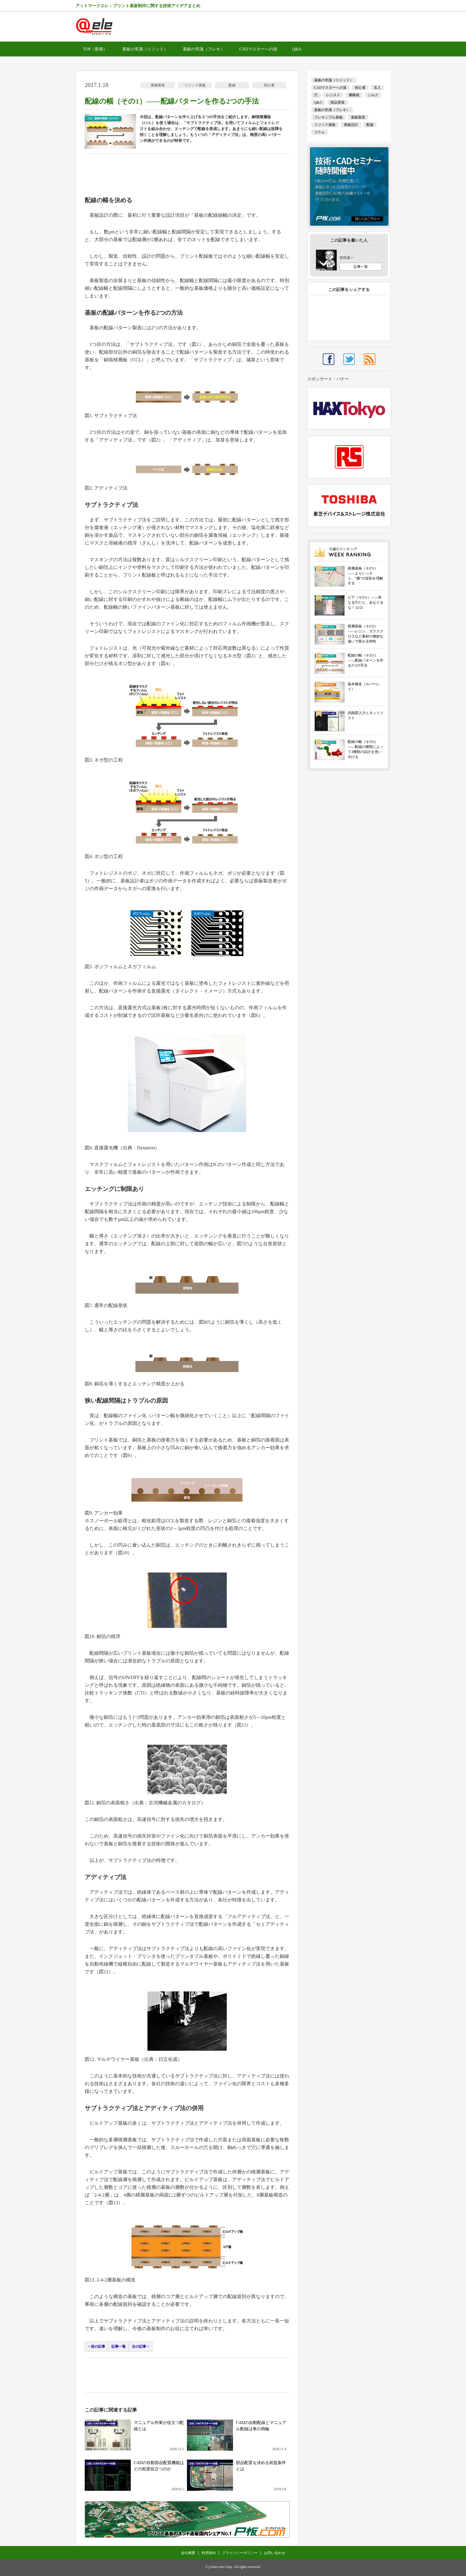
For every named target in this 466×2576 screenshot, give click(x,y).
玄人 (377, 88)
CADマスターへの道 (258, 49)
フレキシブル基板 (328, 117)
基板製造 (158, 85)
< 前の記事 (96, 2346)
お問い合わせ (274, 2553)
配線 (232, 85)
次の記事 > (140, 2346)
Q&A (296, 49)
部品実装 (337, 102)
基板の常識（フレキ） (203, 49)
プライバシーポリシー (240, 2553)
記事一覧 (118, 2346)
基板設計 (351, 125)
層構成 (354, 95)
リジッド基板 (195, 85)
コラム (319, 132)
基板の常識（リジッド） (145, 49)
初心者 (269, 85)
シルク (373, 95)
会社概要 (188, 2553)
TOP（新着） (95, 49)
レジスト (333, 95)
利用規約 (208, 2553)
